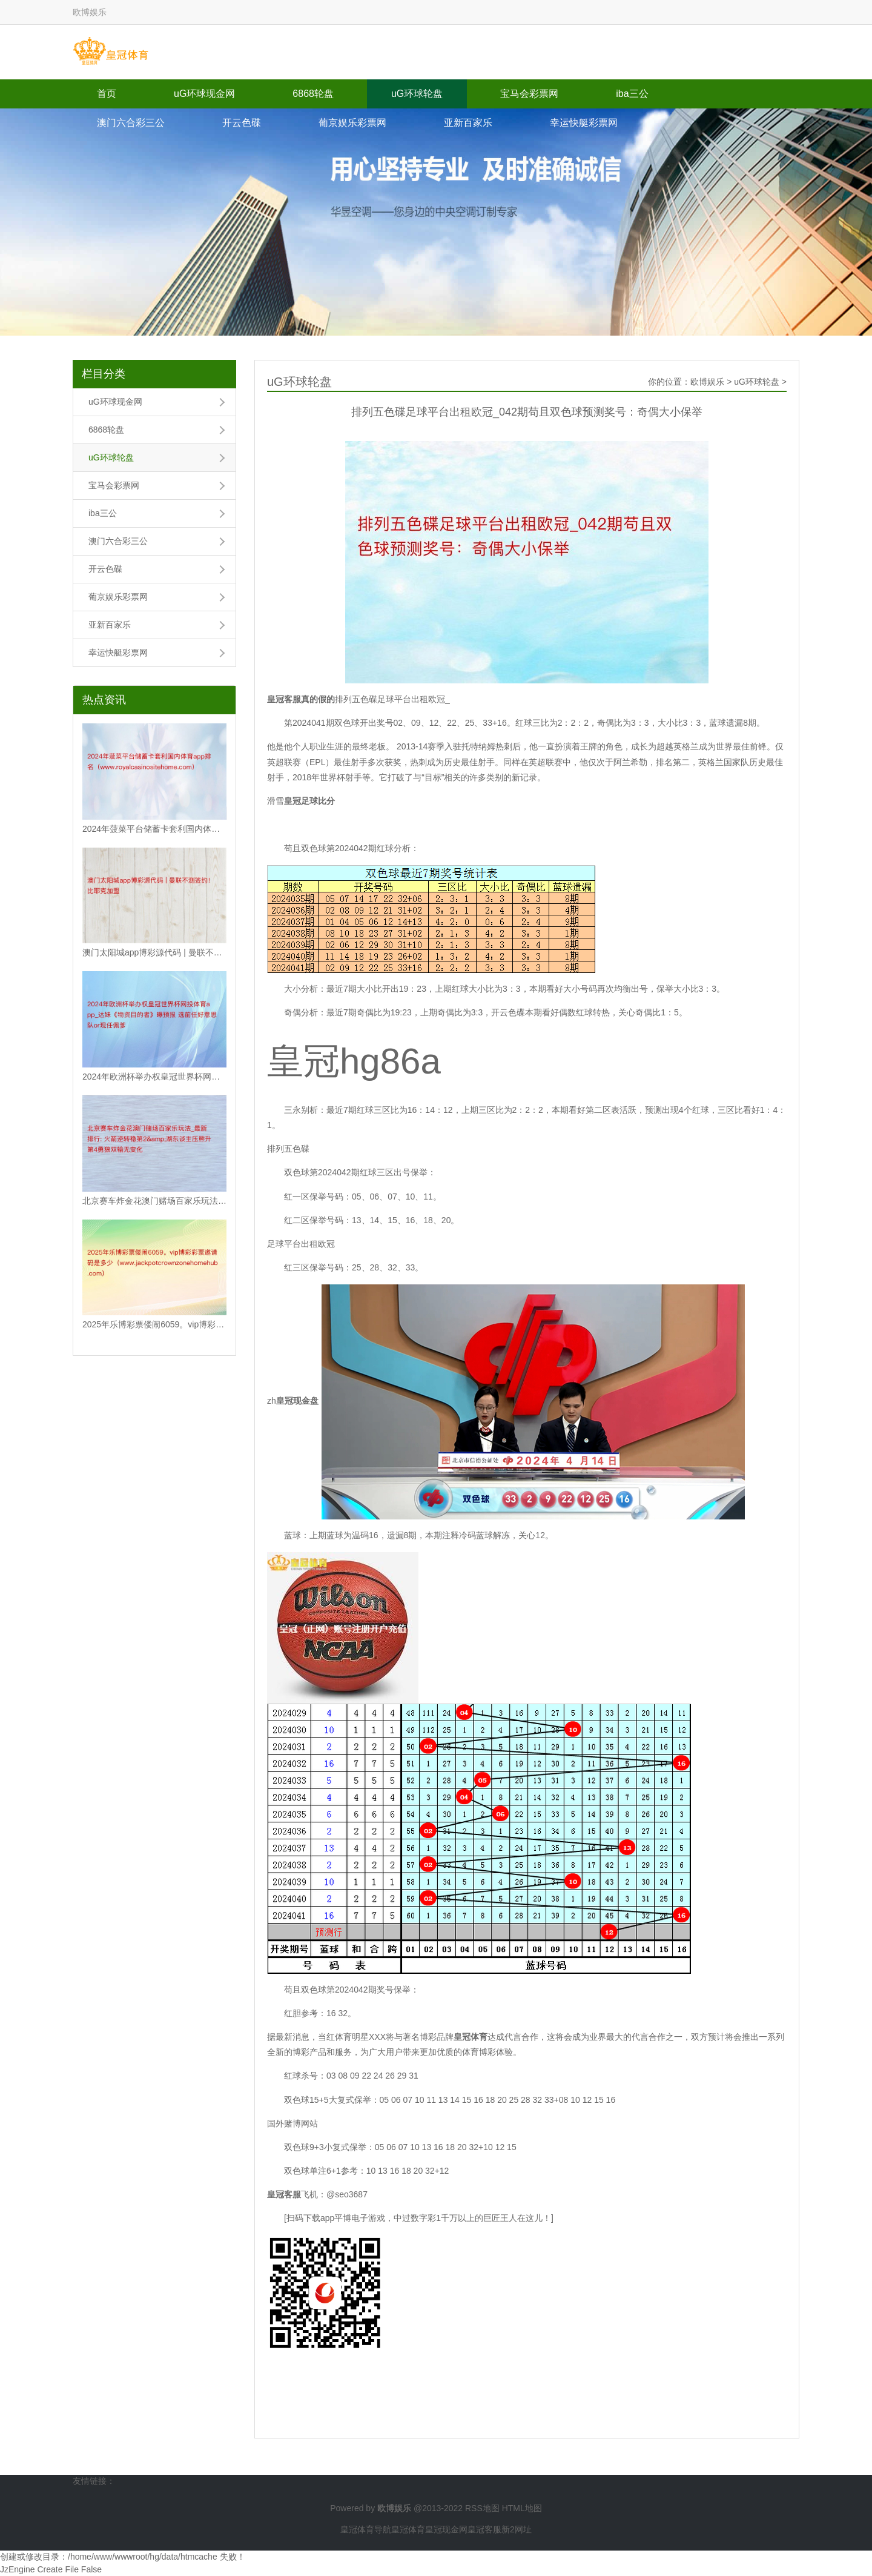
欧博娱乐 (707, 382)
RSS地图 (482, 2508)
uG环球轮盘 (417, 93)
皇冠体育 (408, 2529)
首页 (106, 93)
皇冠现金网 (446, 2529)
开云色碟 (241, 123)
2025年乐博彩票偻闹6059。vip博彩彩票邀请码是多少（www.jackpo (154, 1324)
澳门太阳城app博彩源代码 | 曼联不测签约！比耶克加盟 (154, 952)
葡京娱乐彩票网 (352, 123)
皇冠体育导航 (365, 2529)
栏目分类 (103, 374)
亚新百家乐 (468, 123)
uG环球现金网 (204, 93)
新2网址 (516, 2529)
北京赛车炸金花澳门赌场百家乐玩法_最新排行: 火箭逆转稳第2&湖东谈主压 (154, 1201)
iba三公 (632, 93)
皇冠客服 (484, 2529)
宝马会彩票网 (529, 93)
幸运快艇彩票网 (584, 123)
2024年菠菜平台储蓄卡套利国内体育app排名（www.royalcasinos (154, 829)
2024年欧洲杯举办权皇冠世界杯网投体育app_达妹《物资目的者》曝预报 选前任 (154, 1076)
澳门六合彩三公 (131, 123)
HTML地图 (522, 2508)
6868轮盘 (313, 93)
